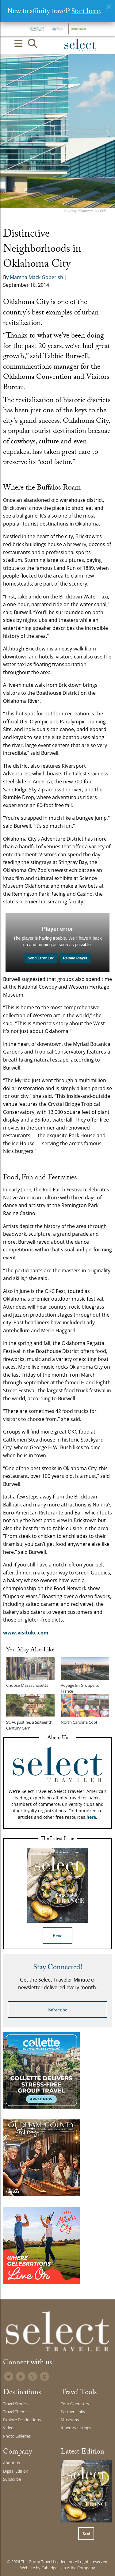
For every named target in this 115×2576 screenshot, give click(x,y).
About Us (11, 2463)
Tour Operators (75, 2403)
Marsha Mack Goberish (36, 277)
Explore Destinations (22, 2419)
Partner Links (73, 2411)
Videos (9, 2427)
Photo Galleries (17, 2436)
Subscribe (57, 2010)
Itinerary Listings (76, 2427)
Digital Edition (15, 2471)
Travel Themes (16, 2411)
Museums (70, 2419)
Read (57, 1936)
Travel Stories (15, 2403)
